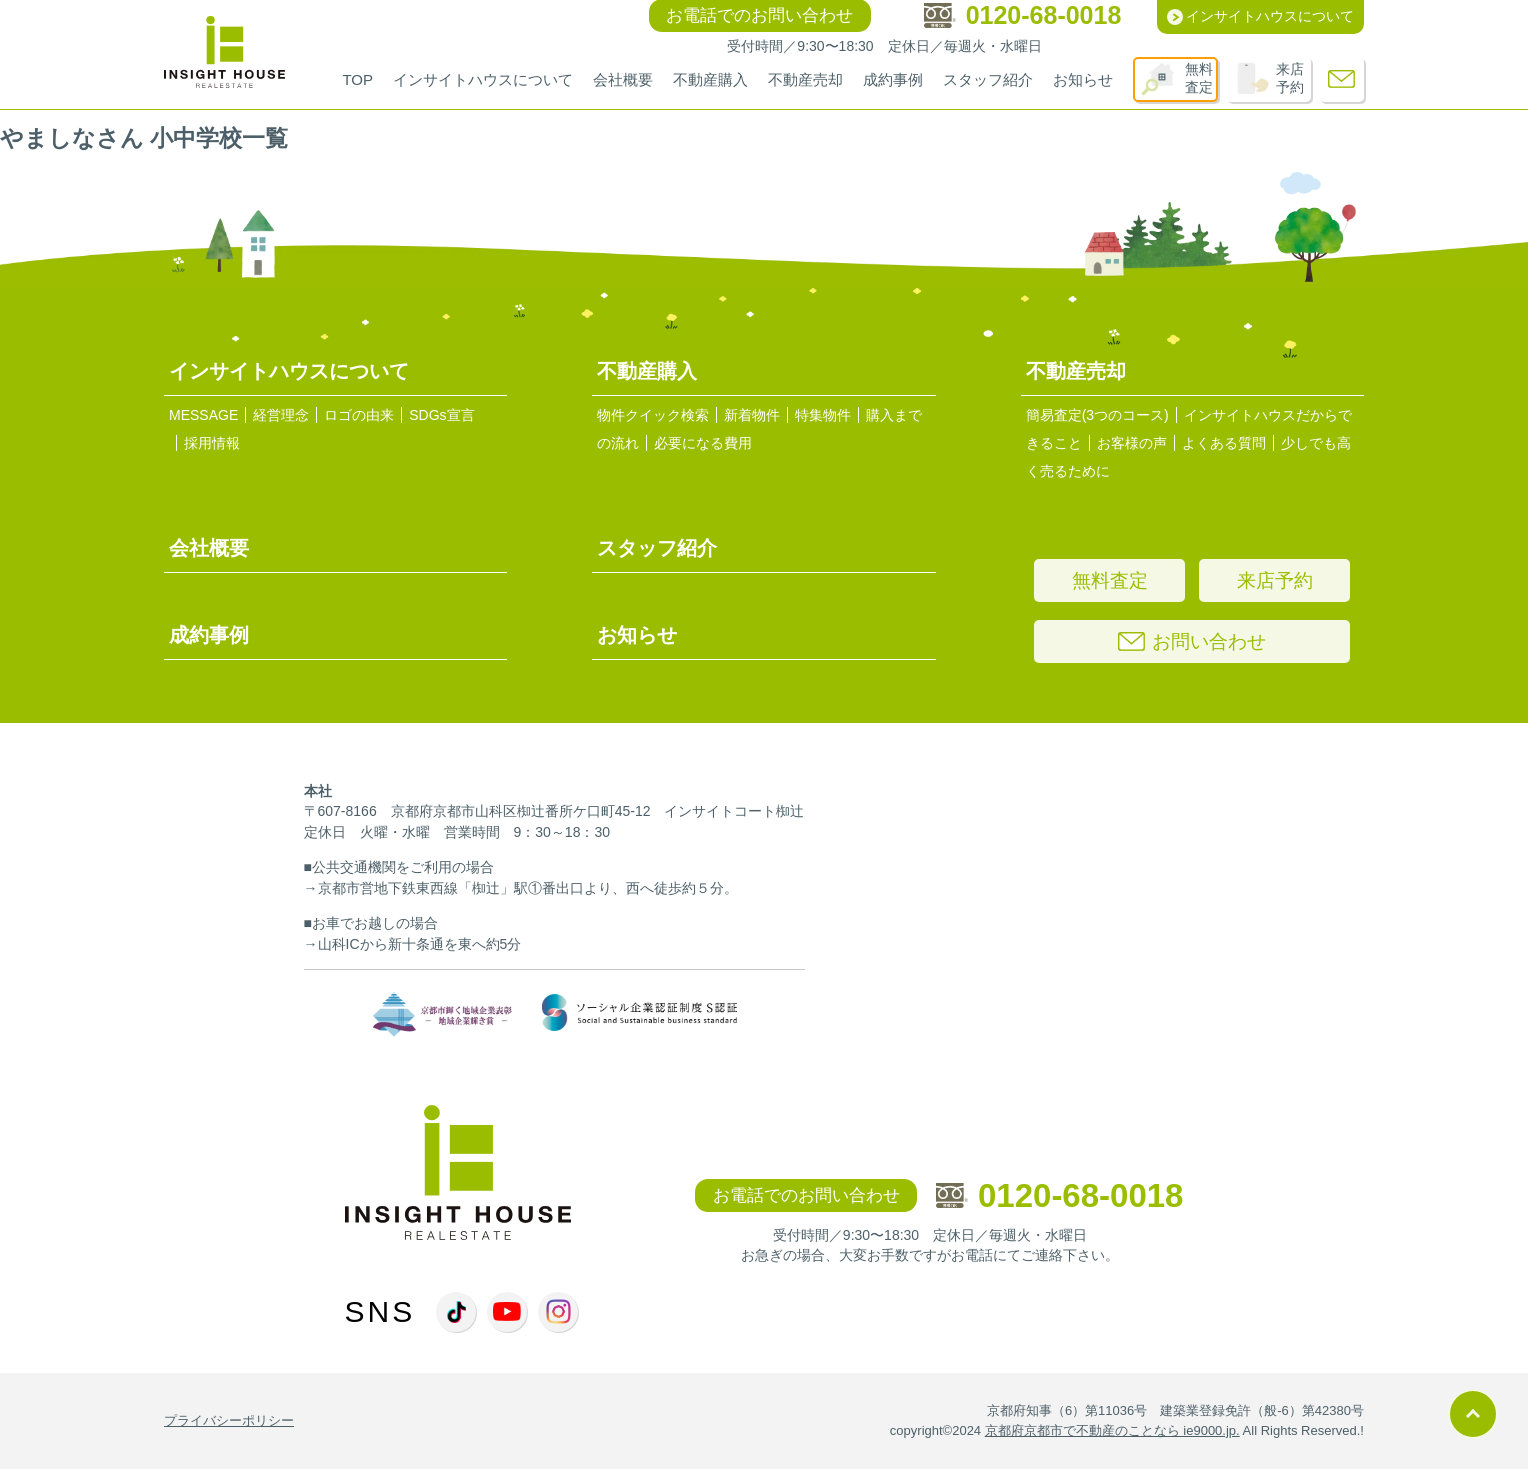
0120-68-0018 (1060, 1195)
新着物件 (752, 415)
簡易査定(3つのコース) (1097, 415)
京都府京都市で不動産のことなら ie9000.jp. (1112, 1430)
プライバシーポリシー (229, 1420)
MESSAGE (203, 415)
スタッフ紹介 (988, 79)
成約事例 (893, 79)
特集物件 (823, 415)
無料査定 (1199, 78)
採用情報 (212, 443)
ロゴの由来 (359, 415)
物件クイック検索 (653, 415)
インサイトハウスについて (483, 79)
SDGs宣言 (441, 415)
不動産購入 (710, 79)
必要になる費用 (703, 443)
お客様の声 (1132, 443)
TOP (357, 79)
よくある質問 (1224, 443)
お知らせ (1083, 79)
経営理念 (281, 415)
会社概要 (623, 79)
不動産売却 (805, 79)
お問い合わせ (1192, 641)
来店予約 (1290, 78)
